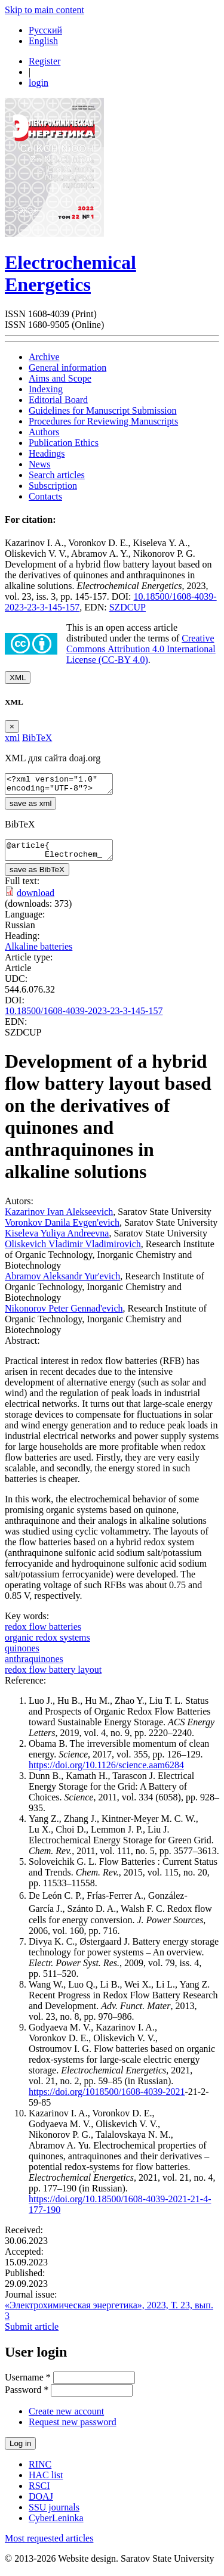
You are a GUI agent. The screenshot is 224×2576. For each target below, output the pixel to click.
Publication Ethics (64, 443)
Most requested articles (49, 2545)
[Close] (12, 726)
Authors (44, 432)
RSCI (39, 2493)
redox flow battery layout (53, 1677)
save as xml (30, 806)
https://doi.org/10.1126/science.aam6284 (106, 1772)
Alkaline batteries (38, 953)
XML (18, 677)
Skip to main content (44, 10)
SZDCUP (127, 607)
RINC (40, 2471)
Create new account (66, 2418)
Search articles (57, 475)
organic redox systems (47, 1644)
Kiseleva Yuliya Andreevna (57, 1240)
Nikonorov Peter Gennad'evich (64, 1315)
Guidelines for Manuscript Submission (103, 410)
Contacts (45, 496)
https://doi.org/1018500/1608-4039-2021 (107, 2099)
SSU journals (54, 2514)
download (35, 900)
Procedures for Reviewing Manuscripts (103, 421)
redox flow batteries (43, 1634)
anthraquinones (34, 1666)
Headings (47, 453)
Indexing (46, 389)
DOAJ (41, 2503)
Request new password (72, 2429)
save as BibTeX (37, 876)
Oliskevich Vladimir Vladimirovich (73, 1251)
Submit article (32, 2334)
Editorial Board (58, 400)
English (43, 41)
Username (28, 2384)
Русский (45, 30)
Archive (44, 357)
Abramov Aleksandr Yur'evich (62, 1283)
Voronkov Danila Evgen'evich (62, 1230)
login (38, 83)
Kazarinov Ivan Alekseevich (59, 1219)
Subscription (53, 486)
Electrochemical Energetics (70, 273)
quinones (22, 1655)
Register (44, 61)
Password (26, 2397)
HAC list (46, 2482)
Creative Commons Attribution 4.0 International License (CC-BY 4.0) (141, 649)
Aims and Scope (60, 378)
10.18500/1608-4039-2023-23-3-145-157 (83, 1018)
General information (67, 367)
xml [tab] (12, 738)
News (39, 464)
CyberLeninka (56, 2525)
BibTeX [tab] (37, 738)
